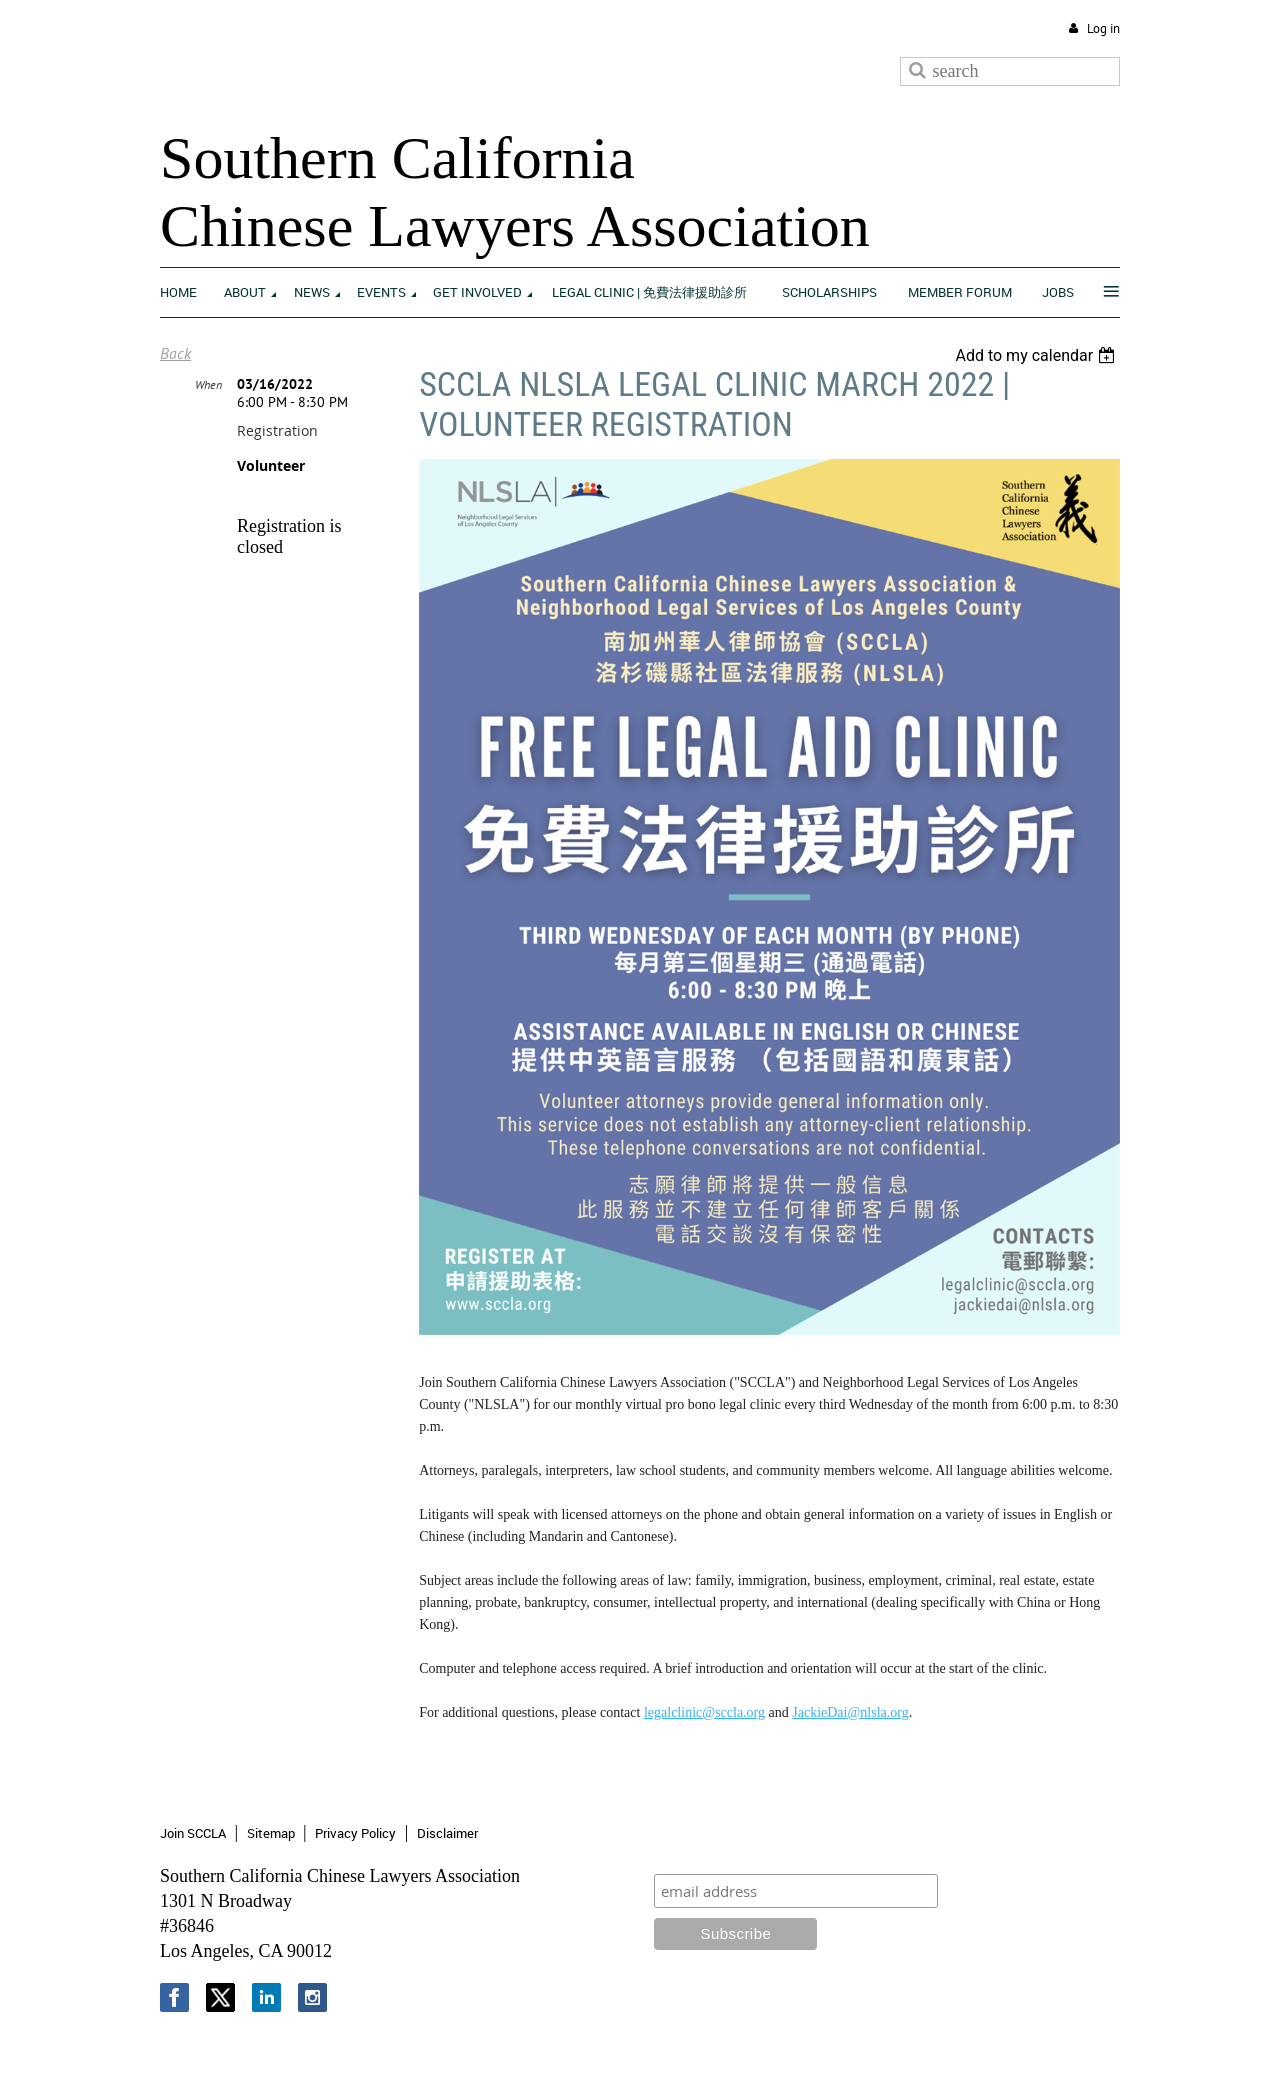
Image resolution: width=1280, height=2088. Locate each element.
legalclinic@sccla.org (704, 1712)
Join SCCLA (193, 1833)
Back (175, 353)
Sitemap (271, 1833)
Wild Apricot (955, 2049)
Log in (1103, 28)
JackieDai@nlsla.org (850, 1712)
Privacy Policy (355, 1833)
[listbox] (1037, 355)
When (208, 384)
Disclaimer (447, 1833)
